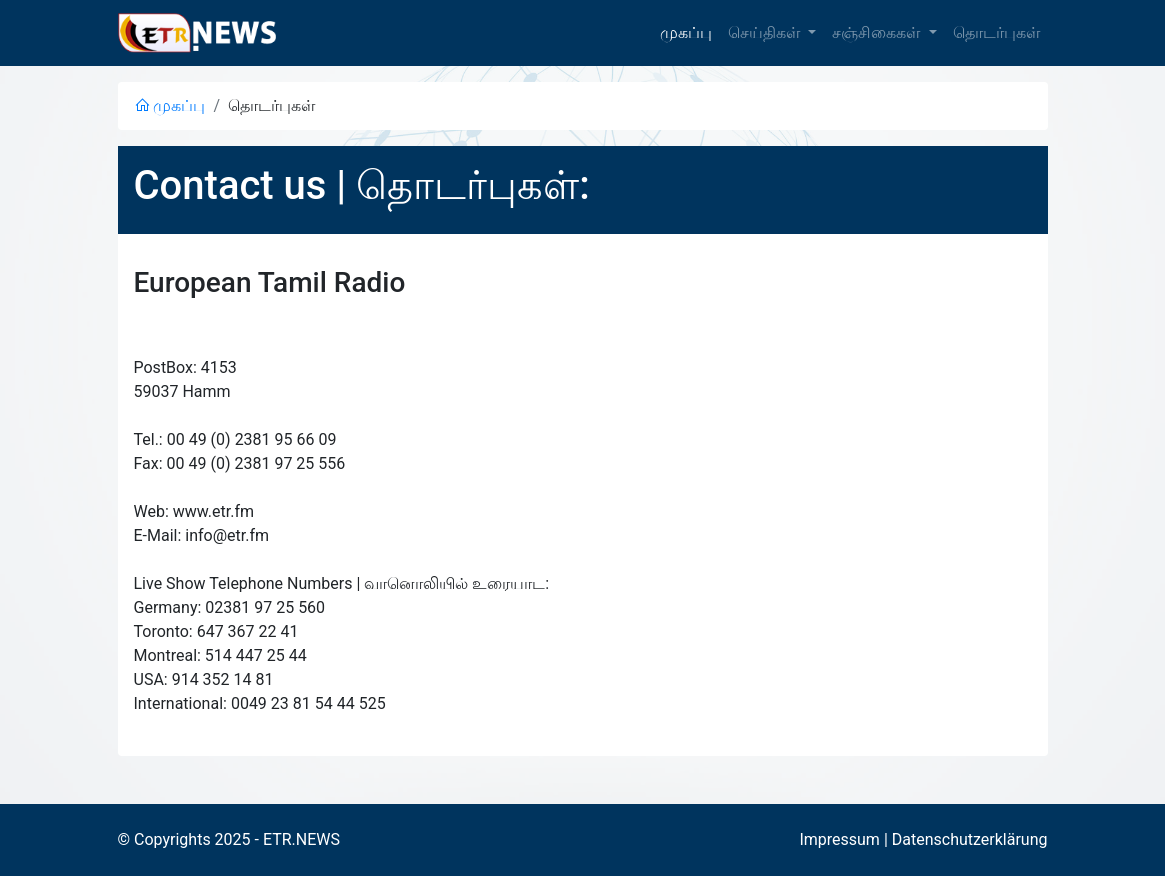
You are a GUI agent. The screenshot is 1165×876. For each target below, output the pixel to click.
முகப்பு (686, 32)
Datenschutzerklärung (970, 839)
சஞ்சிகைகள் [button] (878, 32)
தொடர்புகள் (996, 32)
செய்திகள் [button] (766, 32)
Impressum (839, 839)
